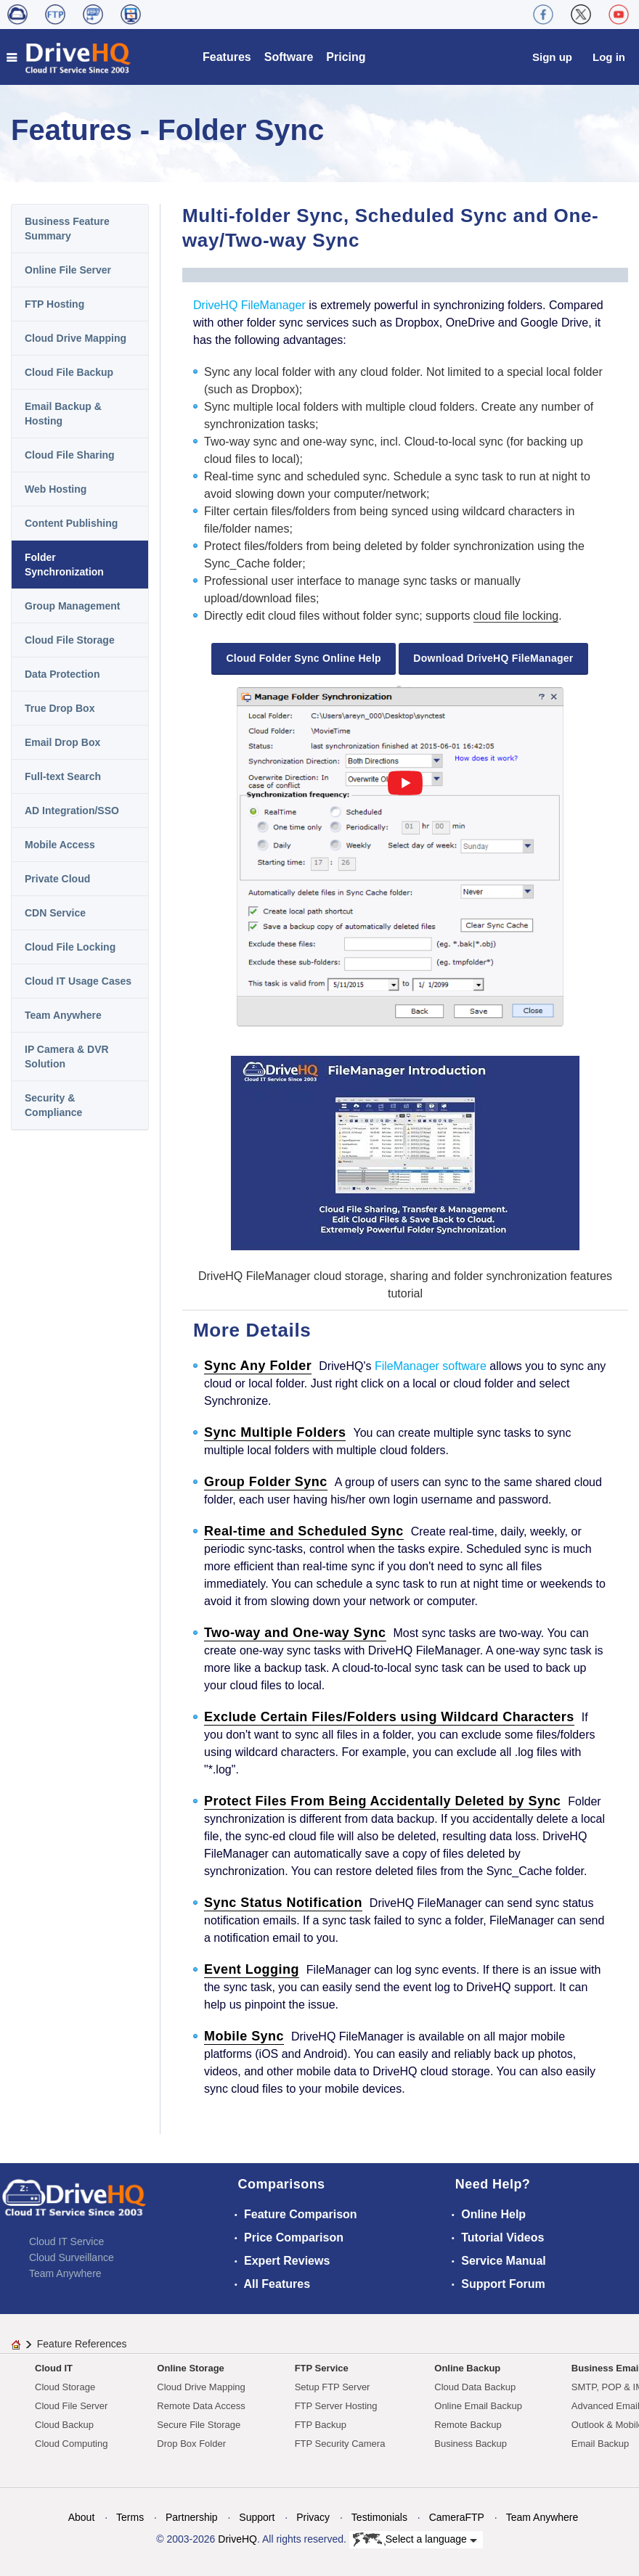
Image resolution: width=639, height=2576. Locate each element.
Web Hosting (55, 489)
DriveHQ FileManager (249, 305)
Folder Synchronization (64, 564)
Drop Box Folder (191, 2443)
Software (289, 57)
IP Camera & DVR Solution (67, 1056)
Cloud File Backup (69, 372)
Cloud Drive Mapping (75, 338)
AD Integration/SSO (72, 810)
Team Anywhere (63, 1015)
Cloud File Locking (70, 947)
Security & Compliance (53, 1105)
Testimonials (379, 2517)
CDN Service (55, 913)
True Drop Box (59, 708)
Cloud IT (54, 2368)
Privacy (313, 2517)
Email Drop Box (62, 742)
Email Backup (600, 2443)
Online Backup (467, 2368)
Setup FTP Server (332, 2387)
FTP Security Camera (340, 2443)
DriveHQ (237, 2539)
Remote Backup (468, 2424)
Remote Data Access (201, 2405)
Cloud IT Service (66, 2241)
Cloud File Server (71, 2405)
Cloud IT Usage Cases (78, 981)
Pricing (345, 57)
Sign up (552, 57)
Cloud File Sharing (70, 455)
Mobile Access (60, 844)
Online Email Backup (478, 2405)
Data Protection (62, 674)
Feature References (82, 2344)
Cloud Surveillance (71, 2257)
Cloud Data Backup (475, 2387)
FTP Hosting (54, 304)
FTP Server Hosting (336, 2405)
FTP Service (322, 2368)
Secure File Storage (198, 2424)
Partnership (192, 2517)
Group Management (72, 606)
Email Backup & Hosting (63, 414)
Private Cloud (57, 879)
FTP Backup (320, 2424)
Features (227, 57)
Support (256, 2517)
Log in (609, 57)
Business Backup (470, 2443)
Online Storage (190, 2368)
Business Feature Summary (67, 229)
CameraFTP (456, 2517)
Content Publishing (71, 523)
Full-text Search (63, 776)
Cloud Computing (71, 2443)
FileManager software (431, 1366)
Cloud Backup (64, 2424)
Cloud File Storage (70, 640)
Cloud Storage (65, 2387)
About (81, 2517)
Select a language (415, 2539)
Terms (130, 2517)
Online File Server (68, 270)
